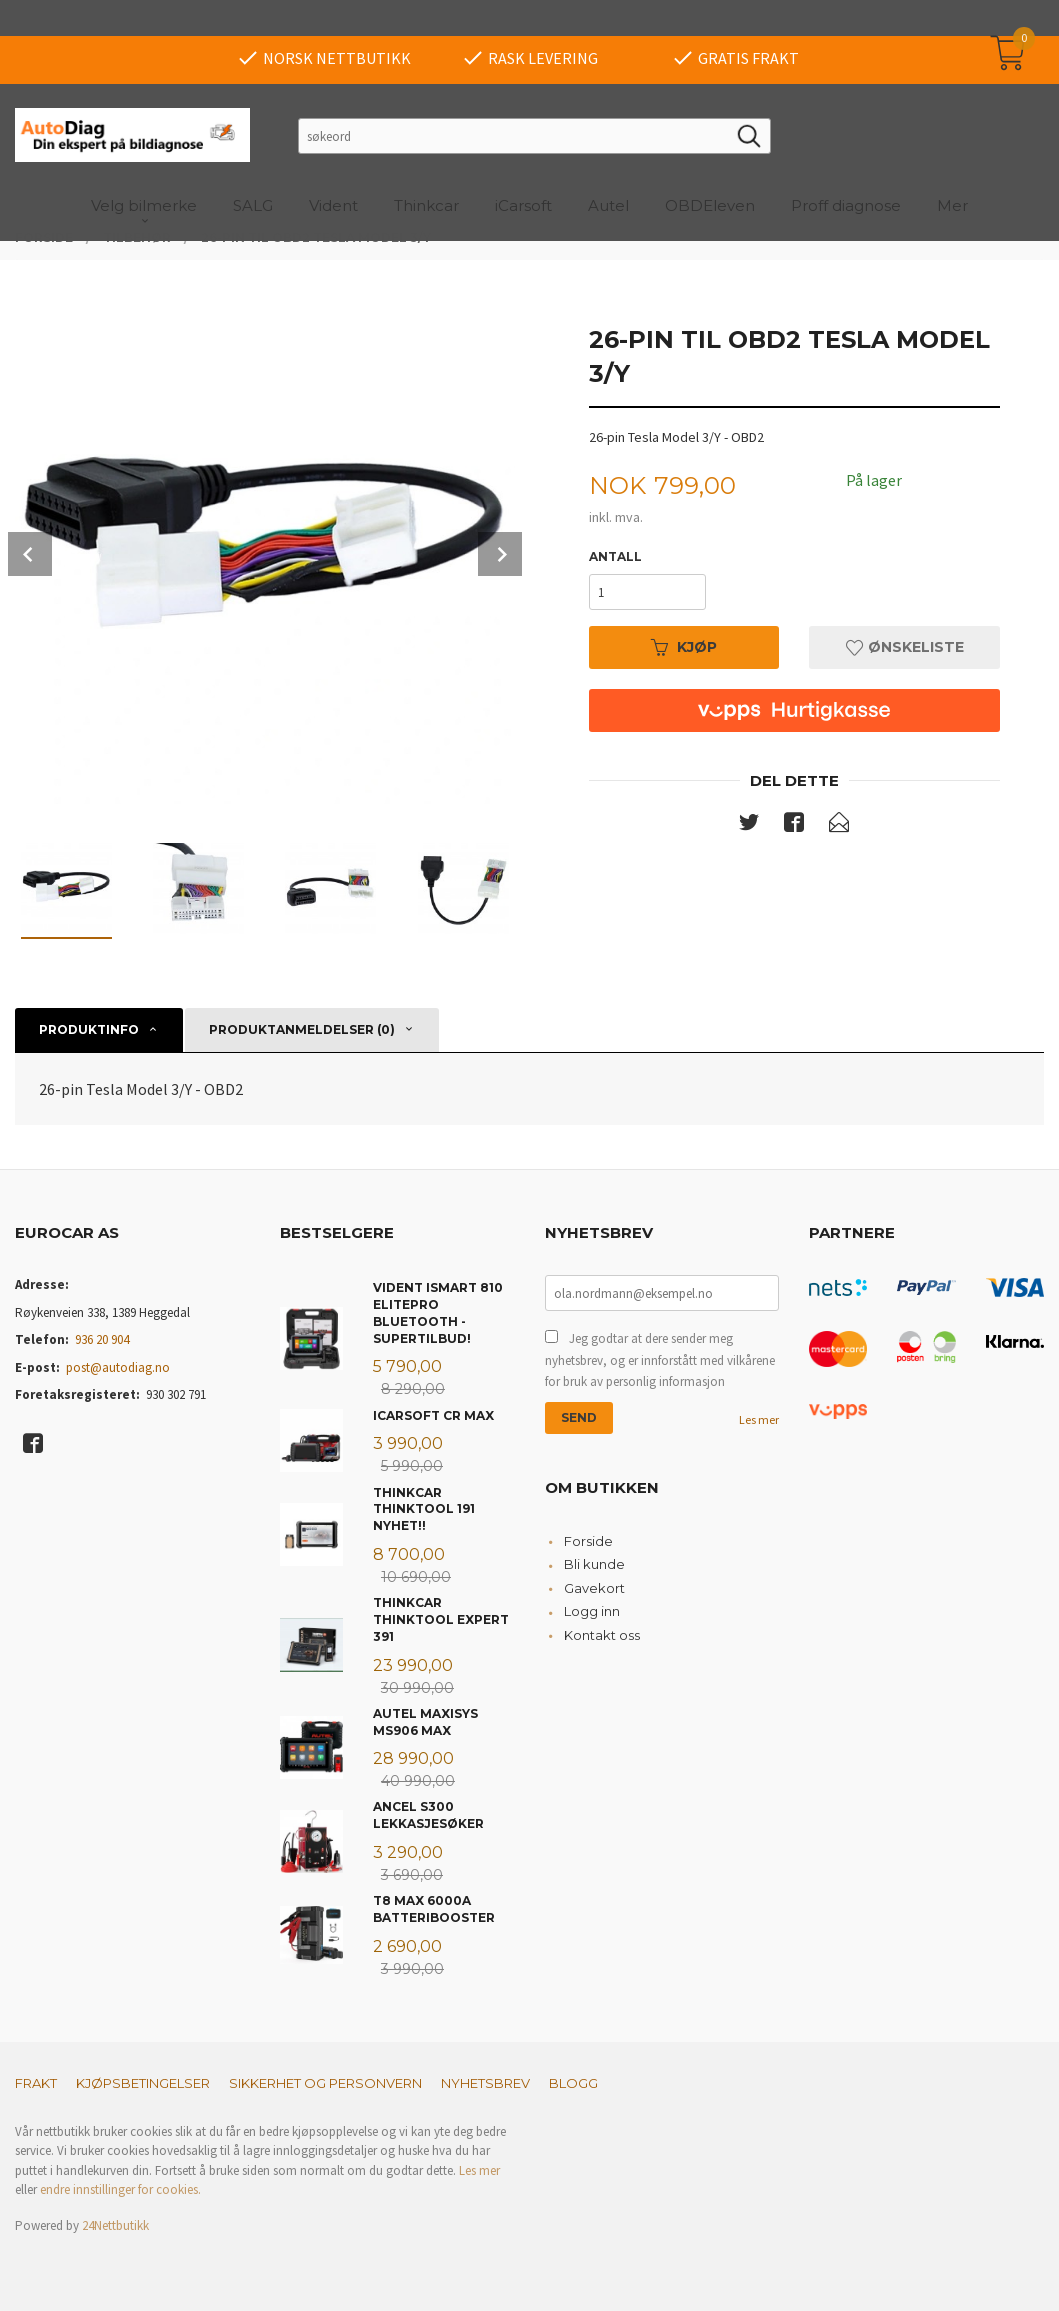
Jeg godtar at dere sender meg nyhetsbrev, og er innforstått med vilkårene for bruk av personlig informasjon (660, 1360)
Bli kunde (594, 1564)
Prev (30, 554)
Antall (615, 556)
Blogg (573, 2083)
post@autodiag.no (118, 1367)
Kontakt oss (602, 1635)
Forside (588, 1541)
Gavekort (594, 1588)
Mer (952, 169)
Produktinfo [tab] (89, 1029)
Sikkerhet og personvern (325, 2083)
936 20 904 (102, 1339)
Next (500, 554)
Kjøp (684, 647)
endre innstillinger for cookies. (120, 2189)
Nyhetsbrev (485, 2083)
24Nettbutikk (115, 2225)
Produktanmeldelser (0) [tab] (302, 1029)
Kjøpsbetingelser (143, 2083)
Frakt (36, 2083)
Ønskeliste (905, 647)
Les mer (759, 1419)
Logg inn (592, 1611)
